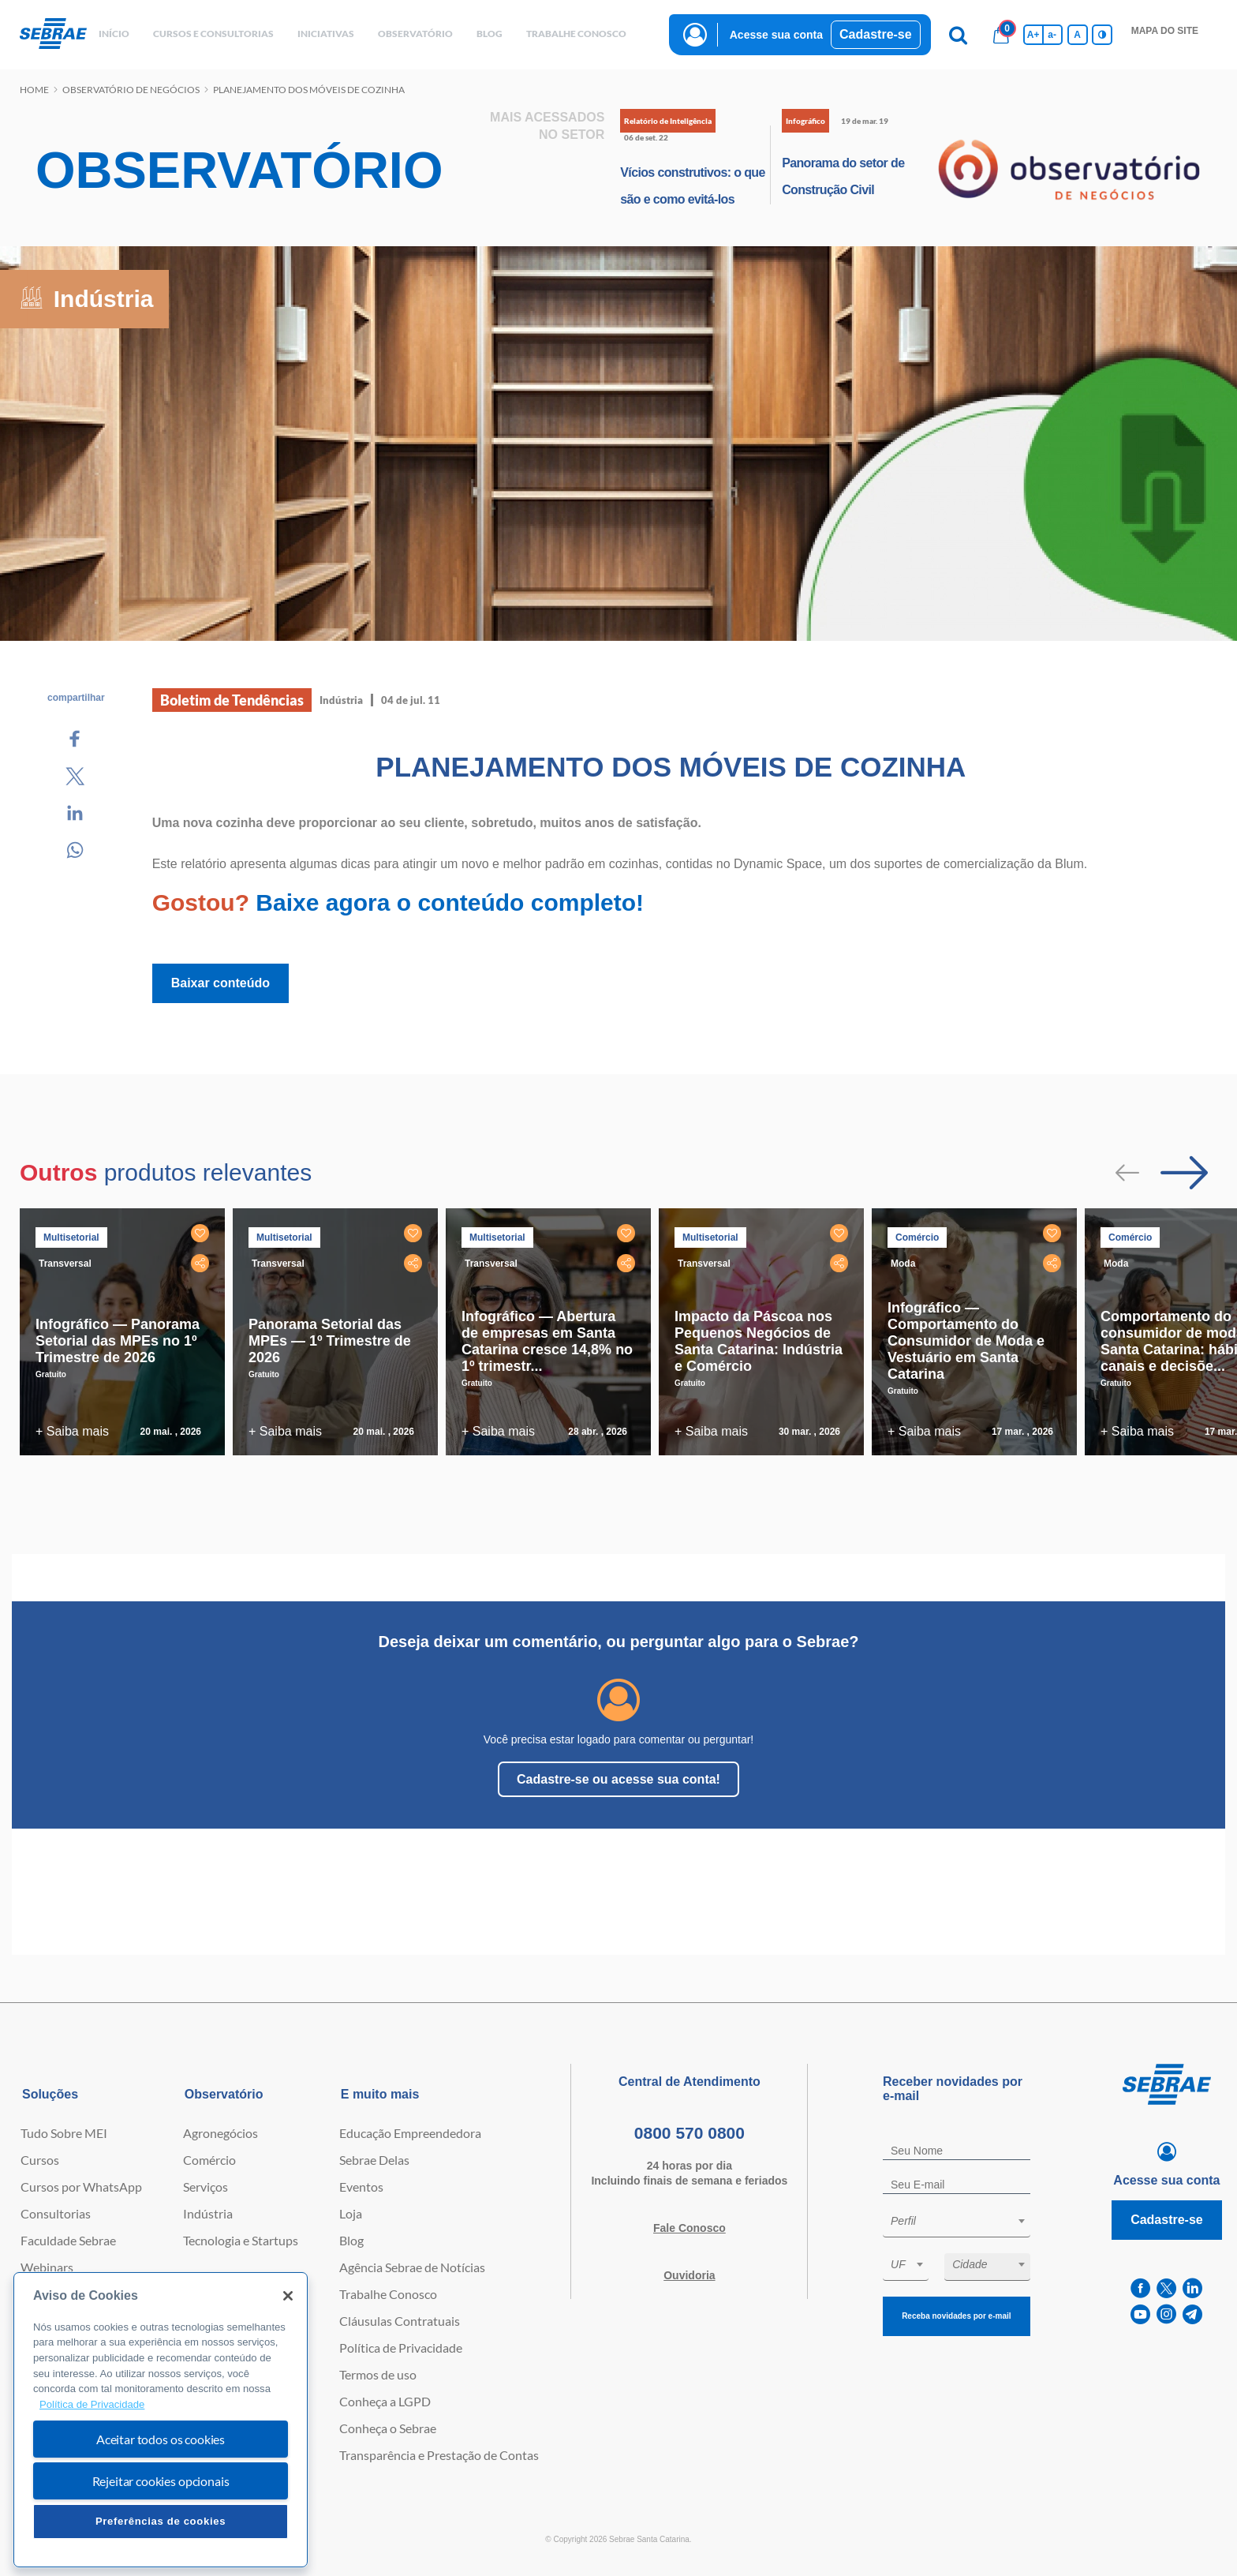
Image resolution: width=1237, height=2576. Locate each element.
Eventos (361, 2186)
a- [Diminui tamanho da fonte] (1052, 34)
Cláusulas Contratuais (399, 2320)
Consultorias (56, 2213)
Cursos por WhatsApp (81, 2186)
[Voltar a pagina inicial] (53, 34)
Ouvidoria (689, 2275)
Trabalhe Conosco (388, 2293)
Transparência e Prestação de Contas (439, 2454)
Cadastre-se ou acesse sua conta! (618, 1779)
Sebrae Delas (374, 2159)
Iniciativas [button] (325, 33)
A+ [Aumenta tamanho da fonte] (1033, 34)
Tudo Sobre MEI (64, 2132)
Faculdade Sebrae (68, 2240)
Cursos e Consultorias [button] (213, 33)
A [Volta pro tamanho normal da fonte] (1077, 34)
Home (34, 89)
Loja (350, 2213)
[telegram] (1192, 2314)
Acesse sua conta (776, 34)
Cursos (40, 2159)
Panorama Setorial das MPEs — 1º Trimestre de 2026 (330, 1340)
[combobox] (956, 2223)
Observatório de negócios (131, 89)
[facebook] (1140, 2288)
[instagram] (1166, 2314)
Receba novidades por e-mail (956, 2316)
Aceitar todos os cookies (160, 2439)
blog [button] (489, 33)
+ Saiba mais (72, 1431)
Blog (351, 2240)
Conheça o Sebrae (387, 2428)
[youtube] (1140, 2314)
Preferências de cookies (160, 2521)
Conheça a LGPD (385, 2401)
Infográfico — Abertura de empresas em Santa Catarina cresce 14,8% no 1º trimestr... (547, 1341)
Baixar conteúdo (220, 983)
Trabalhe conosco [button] (576, 33)
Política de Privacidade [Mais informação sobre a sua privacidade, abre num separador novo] (91, 2404)
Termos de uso (378, 2374)
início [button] (114, 33)
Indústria (208, 2213)
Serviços (205, 2186)
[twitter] (1166, 2288)
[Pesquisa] (958, 34)
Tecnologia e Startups (240, 2240)
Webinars (47, 2267)
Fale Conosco (689, 2228)
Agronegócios (220, 2132)
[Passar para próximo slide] (1184, 1173)
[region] (160, 2420)
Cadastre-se (875, 34)
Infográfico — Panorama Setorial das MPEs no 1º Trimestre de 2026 (118, 1340)
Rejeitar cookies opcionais (161, 2480)
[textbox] (964, 2221)
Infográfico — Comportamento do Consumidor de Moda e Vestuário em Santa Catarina (966, 1341)
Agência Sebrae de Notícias (412, 2267)
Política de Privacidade (400, 2347)
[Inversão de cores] (1102, 34)
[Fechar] (288, 2295)
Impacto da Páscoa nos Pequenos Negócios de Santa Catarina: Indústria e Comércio (759, 1341)
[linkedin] (1192, 2288)
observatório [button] (415, 33)
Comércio (209, 2159)
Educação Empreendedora (410, 2132)
